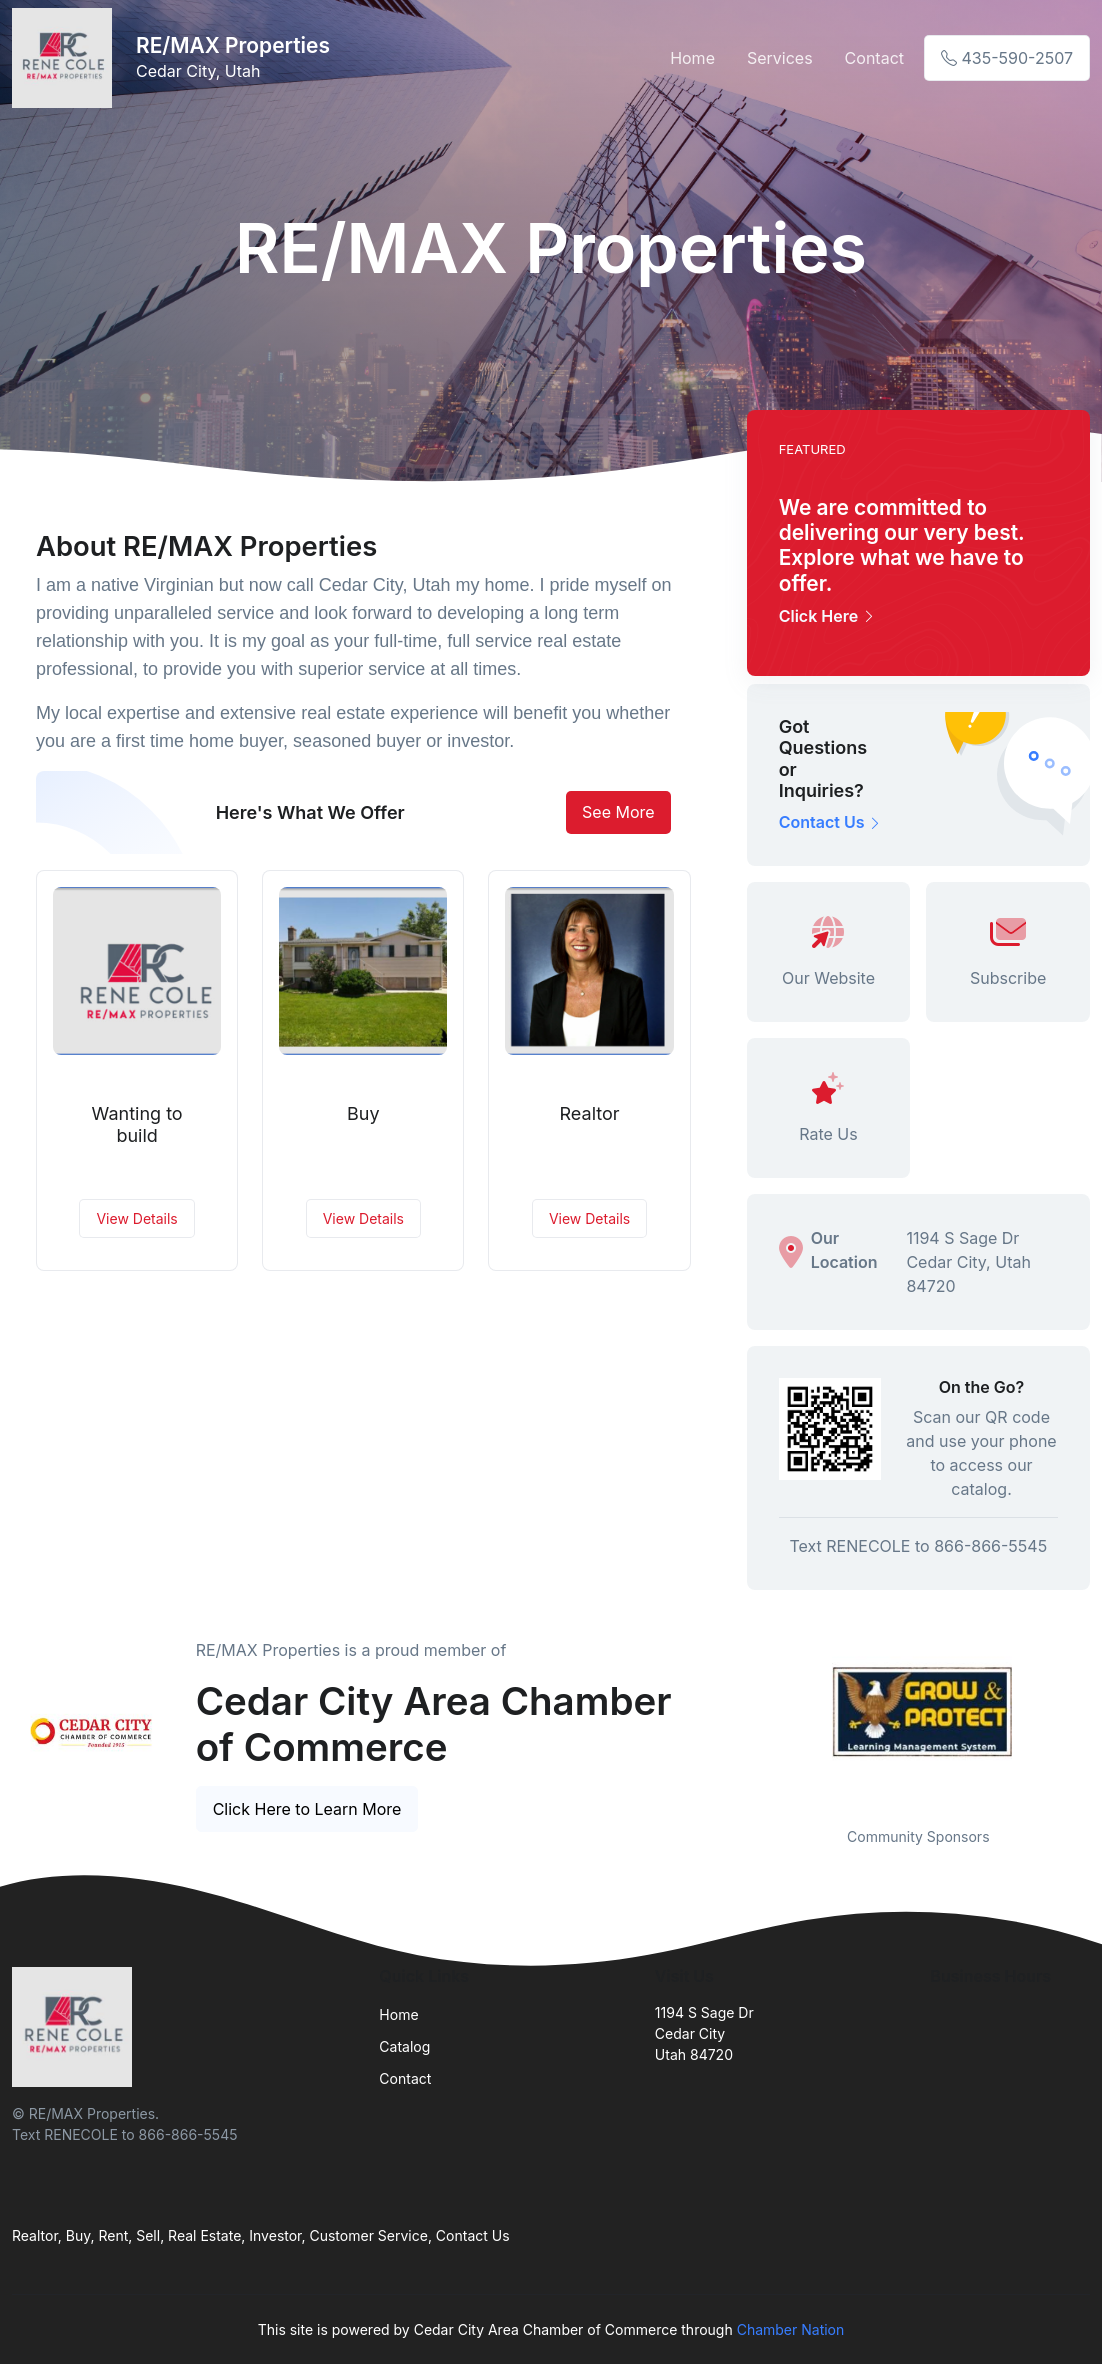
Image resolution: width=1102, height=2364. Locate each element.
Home (692, 58)
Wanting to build (137, 1124)
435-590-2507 (1007, 58)
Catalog (404, 2046)
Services (780, 58)
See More (618, 812)
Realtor (590, 1113)
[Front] (66, 58)
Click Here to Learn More (307, 1809)
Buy (363, 1113)
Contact (874, 58)
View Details (136, 1218)
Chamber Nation (791, 2329)
